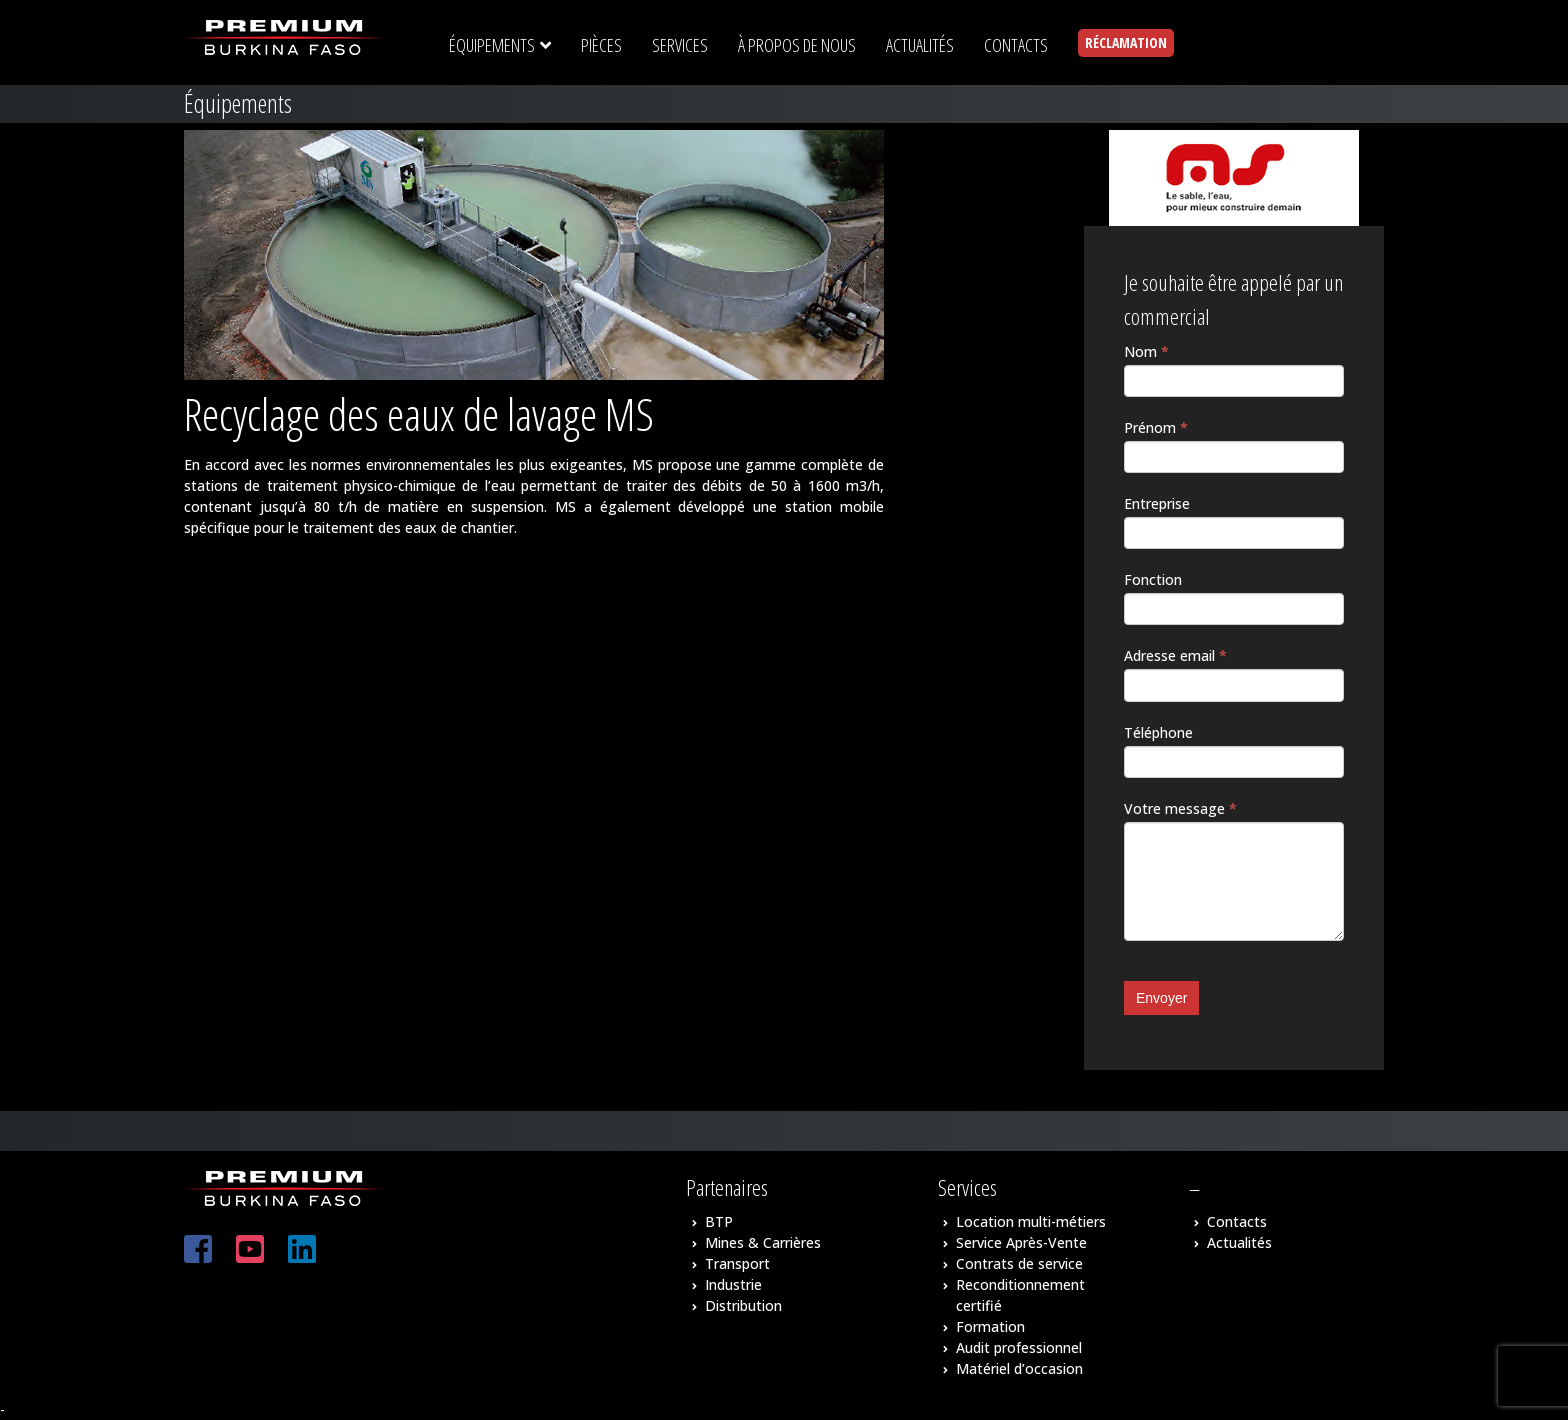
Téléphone (1158, 732)
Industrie (733, 1284)
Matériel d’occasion (1019, 1368)
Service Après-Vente (1021, 1242)
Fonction (1153, 579)
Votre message (1180, 808)
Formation (990, 1326)
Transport (737, 1263)
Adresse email (1175, 655)
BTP (719, 1221)
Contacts (1237, 1221)
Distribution (743, 1305)
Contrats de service (1019, 1263)
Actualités (1239, 1242)
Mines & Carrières (763, 1242)
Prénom (1156, 427)
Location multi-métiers (1031, 1221)
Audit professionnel (1019, 1347)
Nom (1146, 351)
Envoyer (1161, 998)
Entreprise (1157, 503)
